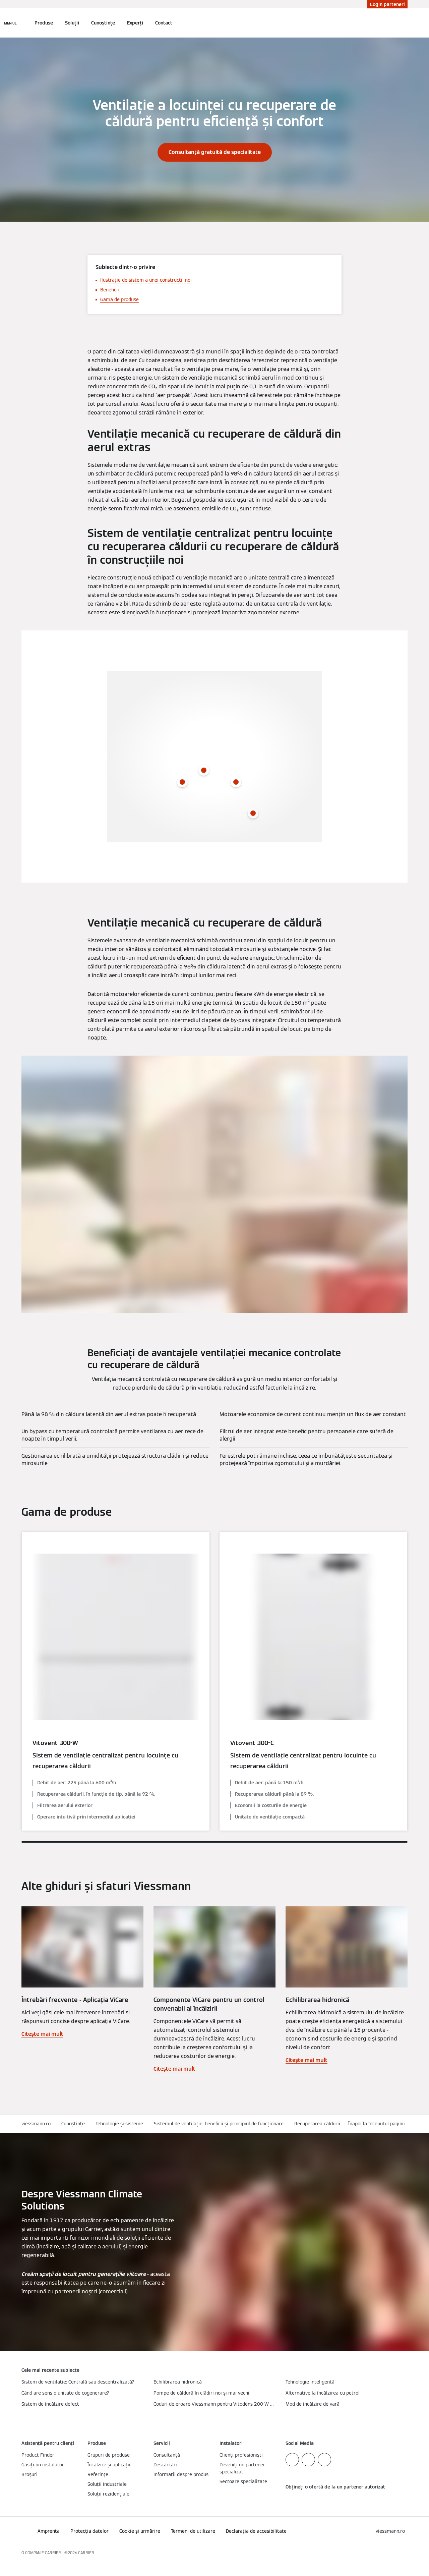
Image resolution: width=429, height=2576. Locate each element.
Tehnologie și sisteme (119, 2124)
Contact (163, 23)
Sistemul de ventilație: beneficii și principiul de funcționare (219, 2124)
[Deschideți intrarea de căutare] (404, 23)
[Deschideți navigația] (10, 22)
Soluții (72, 23)
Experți (135, 23)
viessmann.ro (36, 2124)
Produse (44, 23)
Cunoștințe (103, 23)
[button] (378, 2124)
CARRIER (86, 2552)
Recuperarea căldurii (317, 2124)
